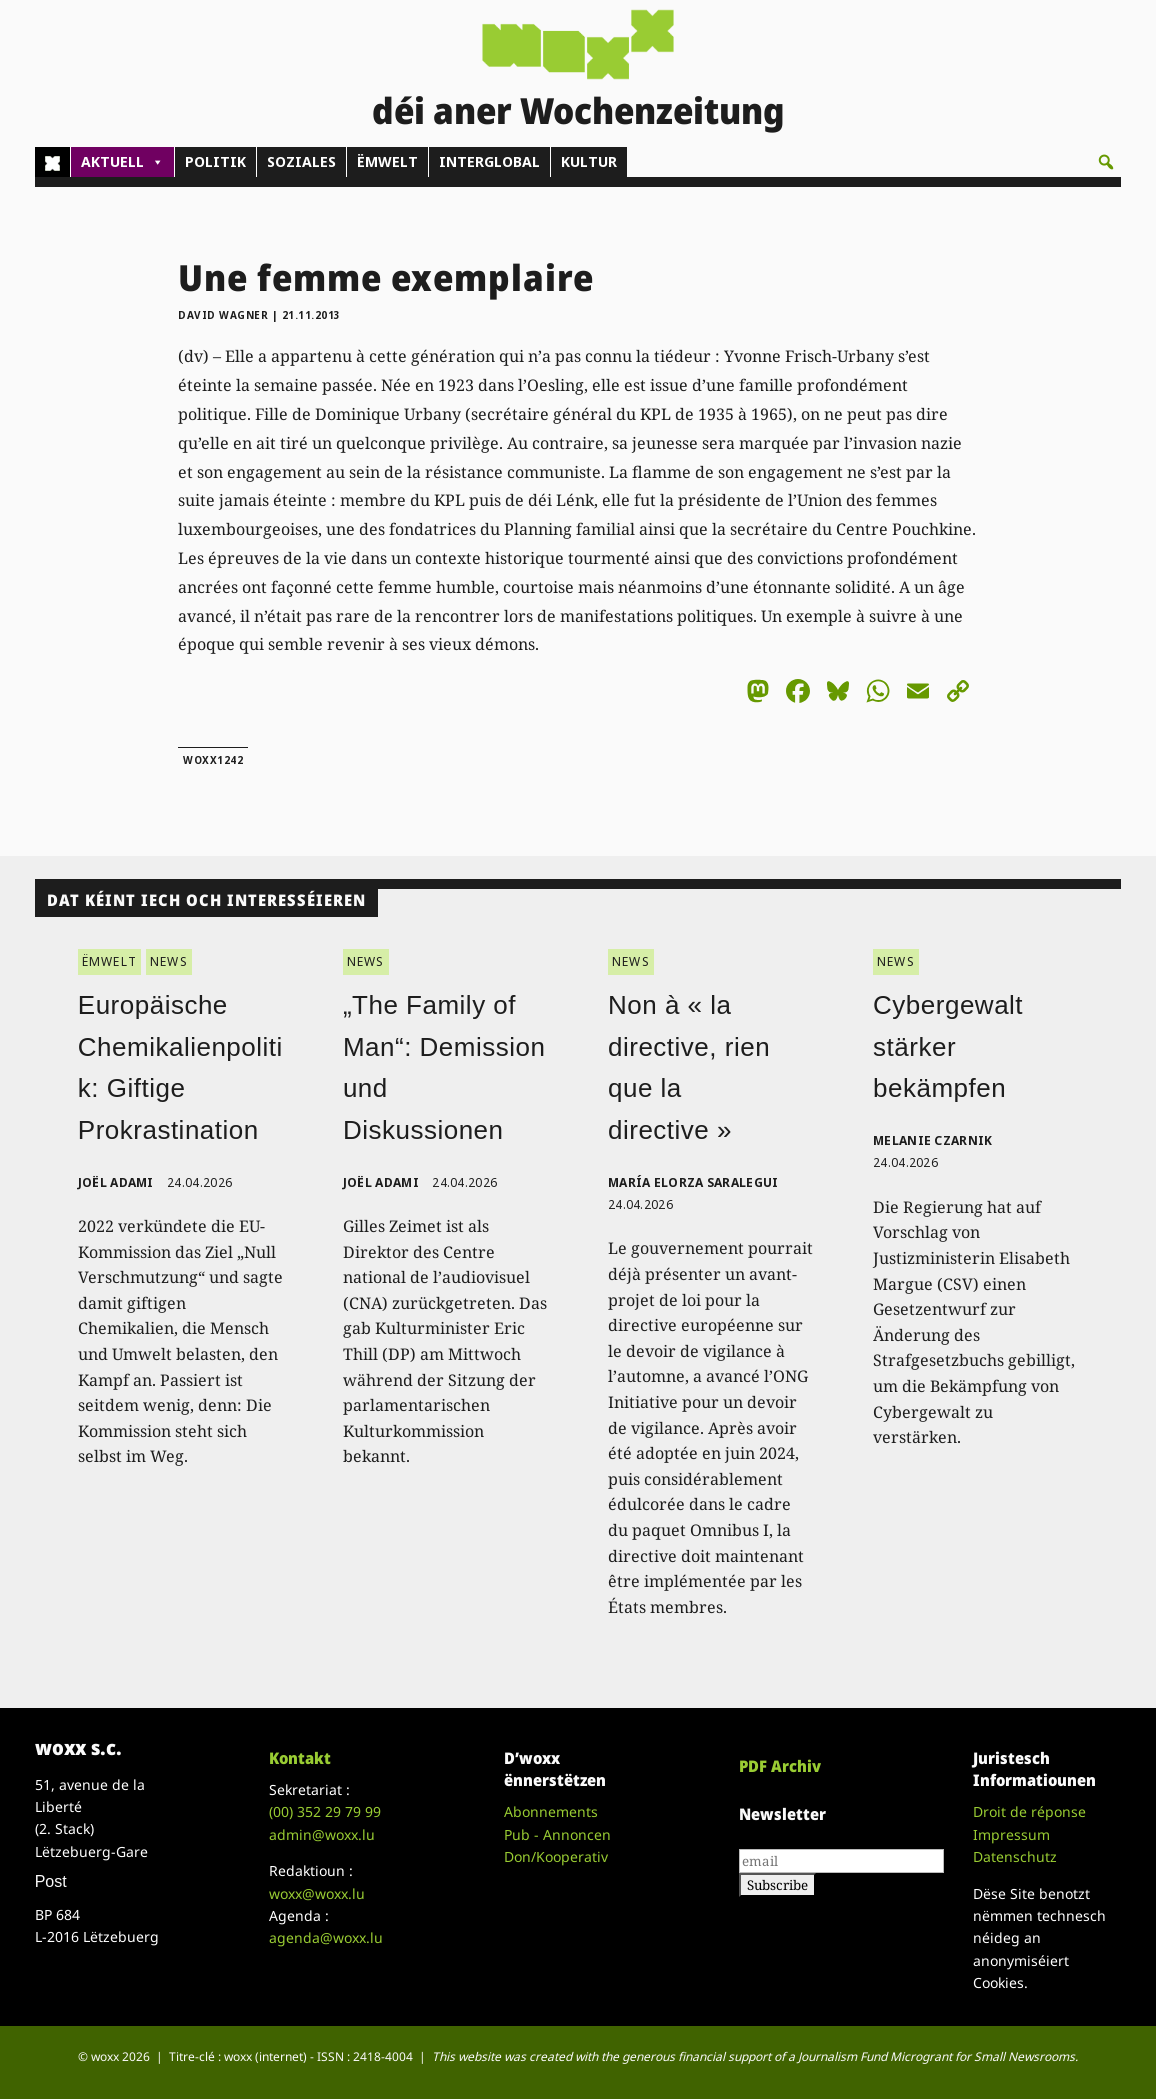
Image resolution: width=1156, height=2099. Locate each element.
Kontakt (300, 1758)
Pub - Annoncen (557, 1834)
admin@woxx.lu (322, 1834)
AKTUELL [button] (122, 162)
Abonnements (551, 1811)
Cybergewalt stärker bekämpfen (948, 1046)
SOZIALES (301, 161)
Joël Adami (116, 1182)
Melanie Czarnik (933, 1140)
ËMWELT (387, 161)
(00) (325, 1811)
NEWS (169, 961)
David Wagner (223, 315)
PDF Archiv (780, 1766)
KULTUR (589, 161)
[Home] (52, 162)
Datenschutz (1015, 1856)
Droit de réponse (1029, 1811)
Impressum (1011, 1834)
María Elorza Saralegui (693, 1182)
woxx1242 (213, 760)
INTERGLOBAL (489, 161)
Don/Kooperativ (556, 1856)
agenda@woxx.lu (326, 1937)
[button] (1106, 162)
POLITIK (215, 161)
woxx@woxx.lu (317, 1893)
